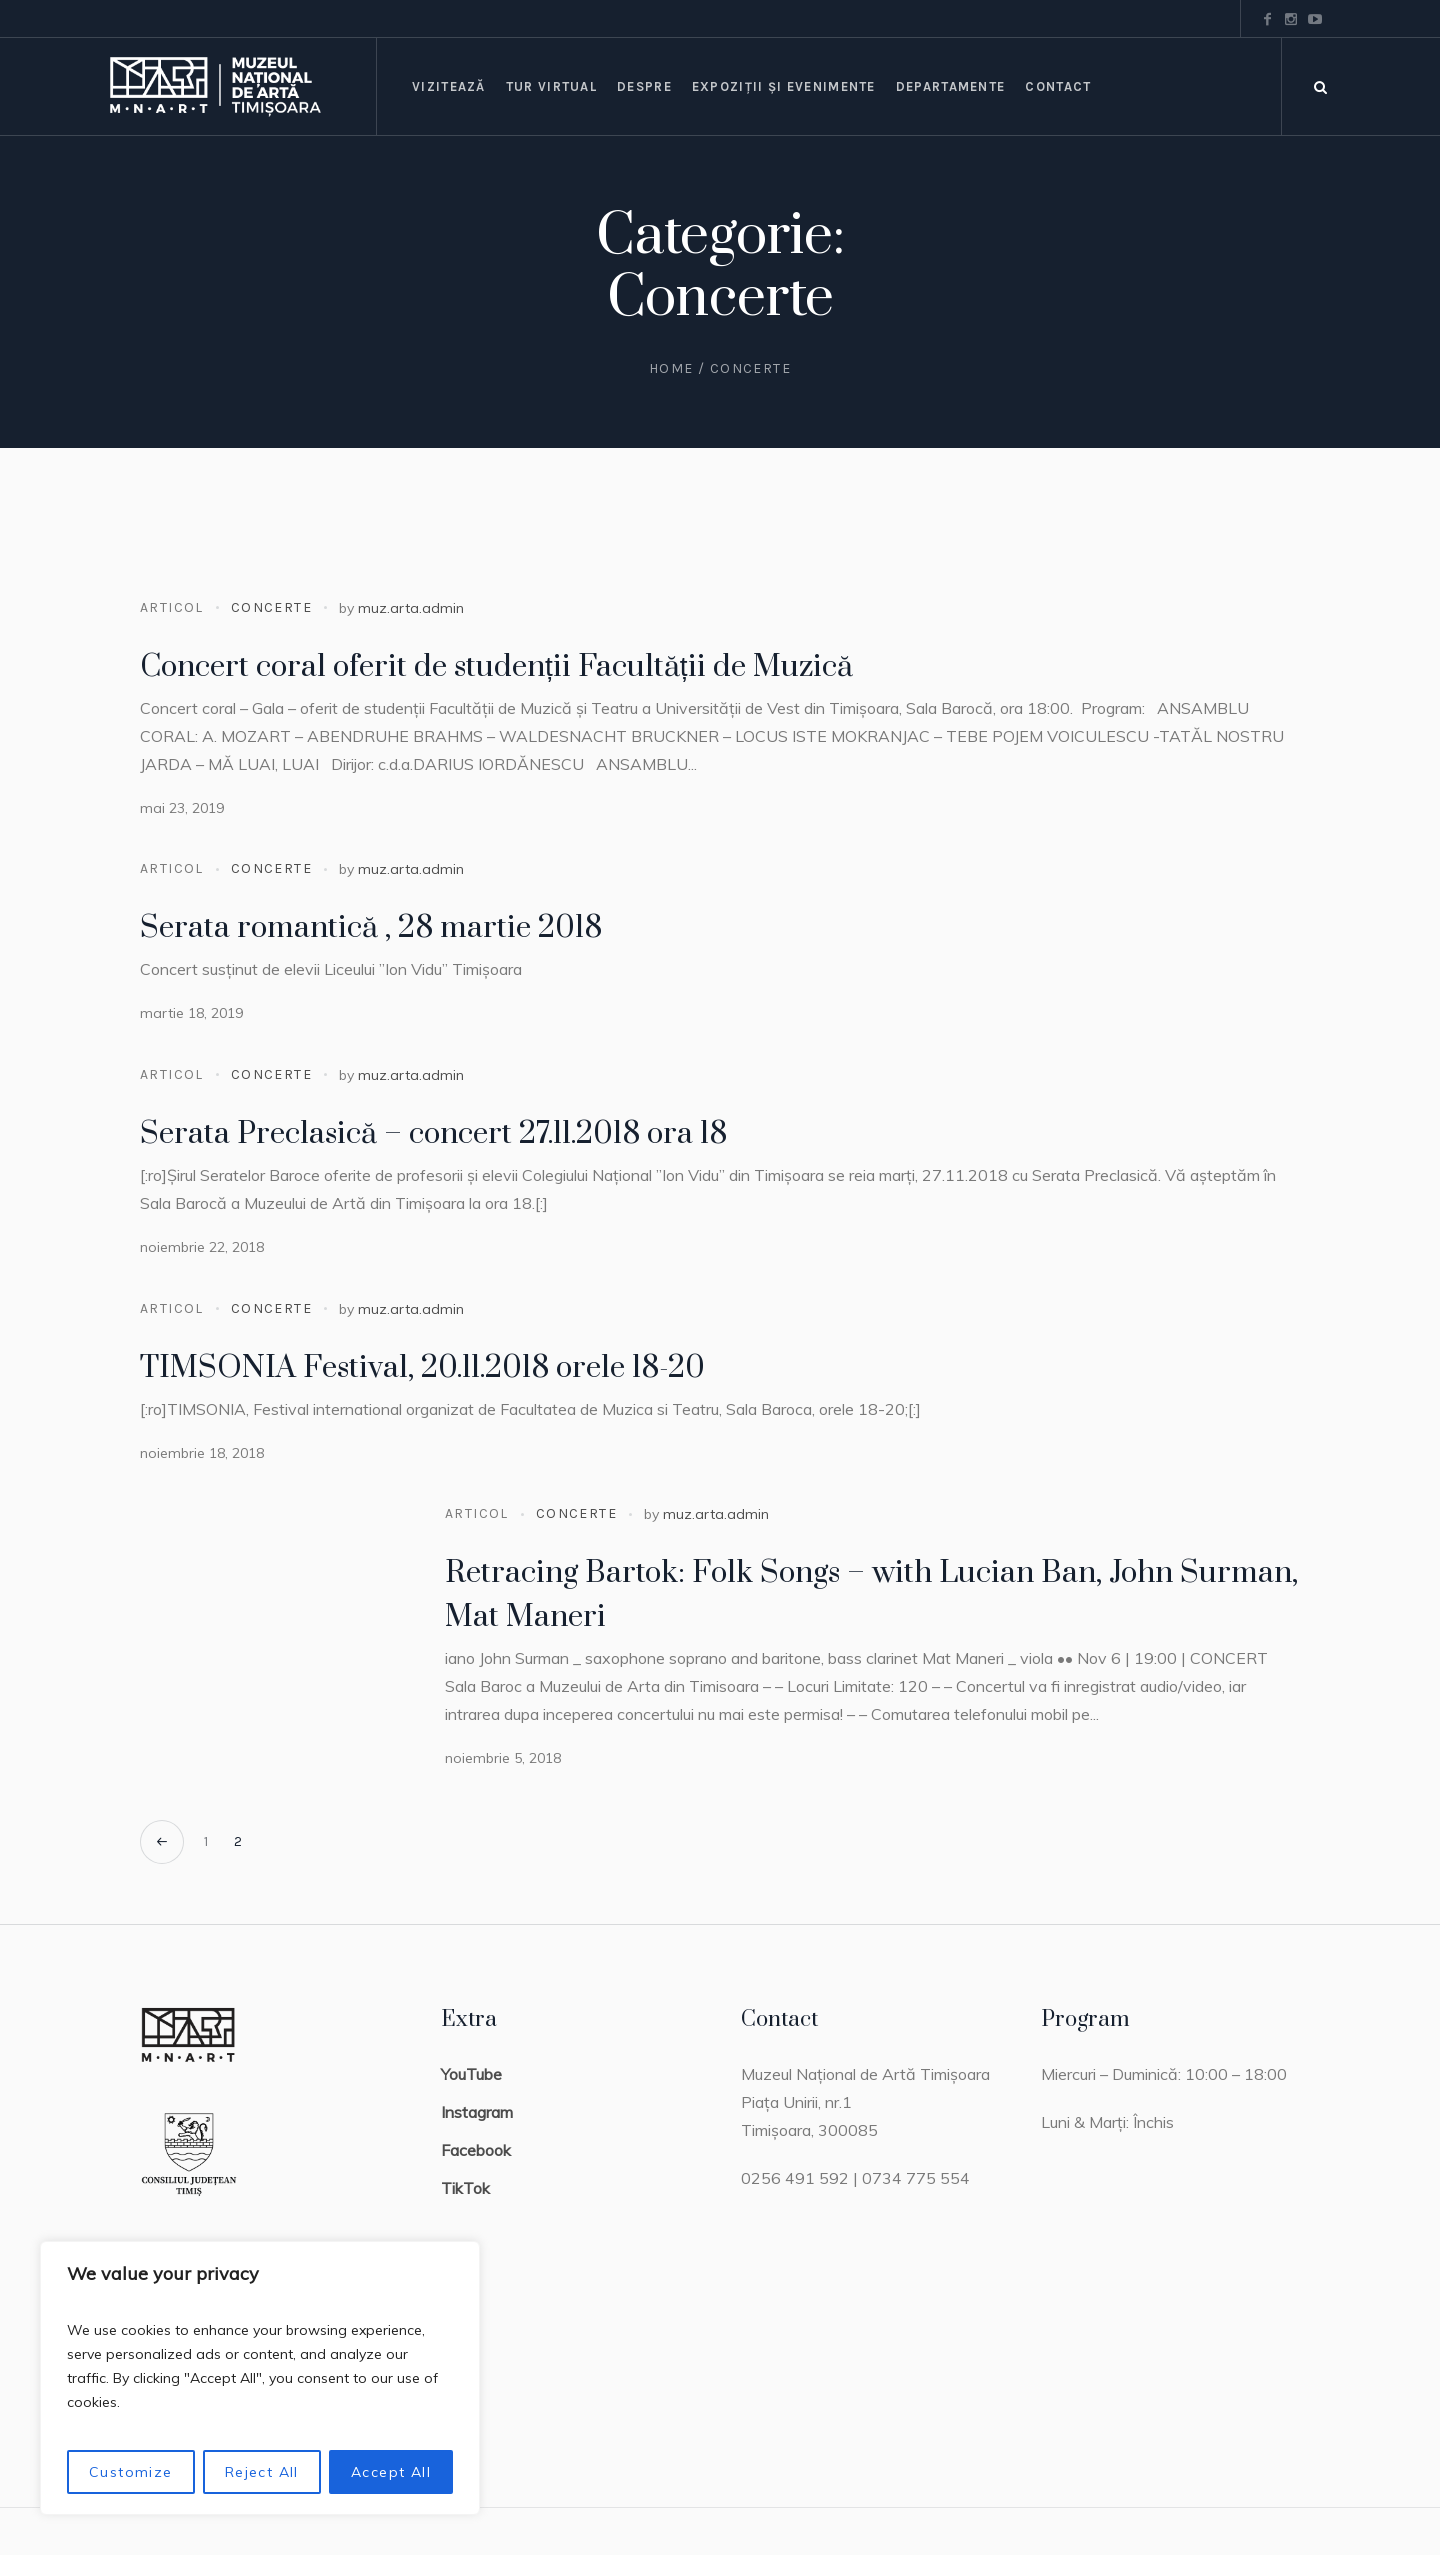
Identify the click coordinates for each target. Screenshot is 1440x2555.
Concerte (271, 607)
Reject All (262, 2472)
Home (671, 368)
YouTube (471, 2074)
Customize (131, 2472)
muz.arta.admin (411, 608)
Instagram (477, 2112)
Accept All (391, 2472)
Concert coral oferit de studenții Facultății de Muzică (496, 667)
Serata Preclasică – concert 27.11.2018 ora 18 (433, 1134)
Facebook (476, 2150)
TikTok (465, 2188)
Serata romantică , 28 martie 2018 (371, 928)
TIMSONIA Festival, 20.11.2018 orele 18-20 (422, 1368)
